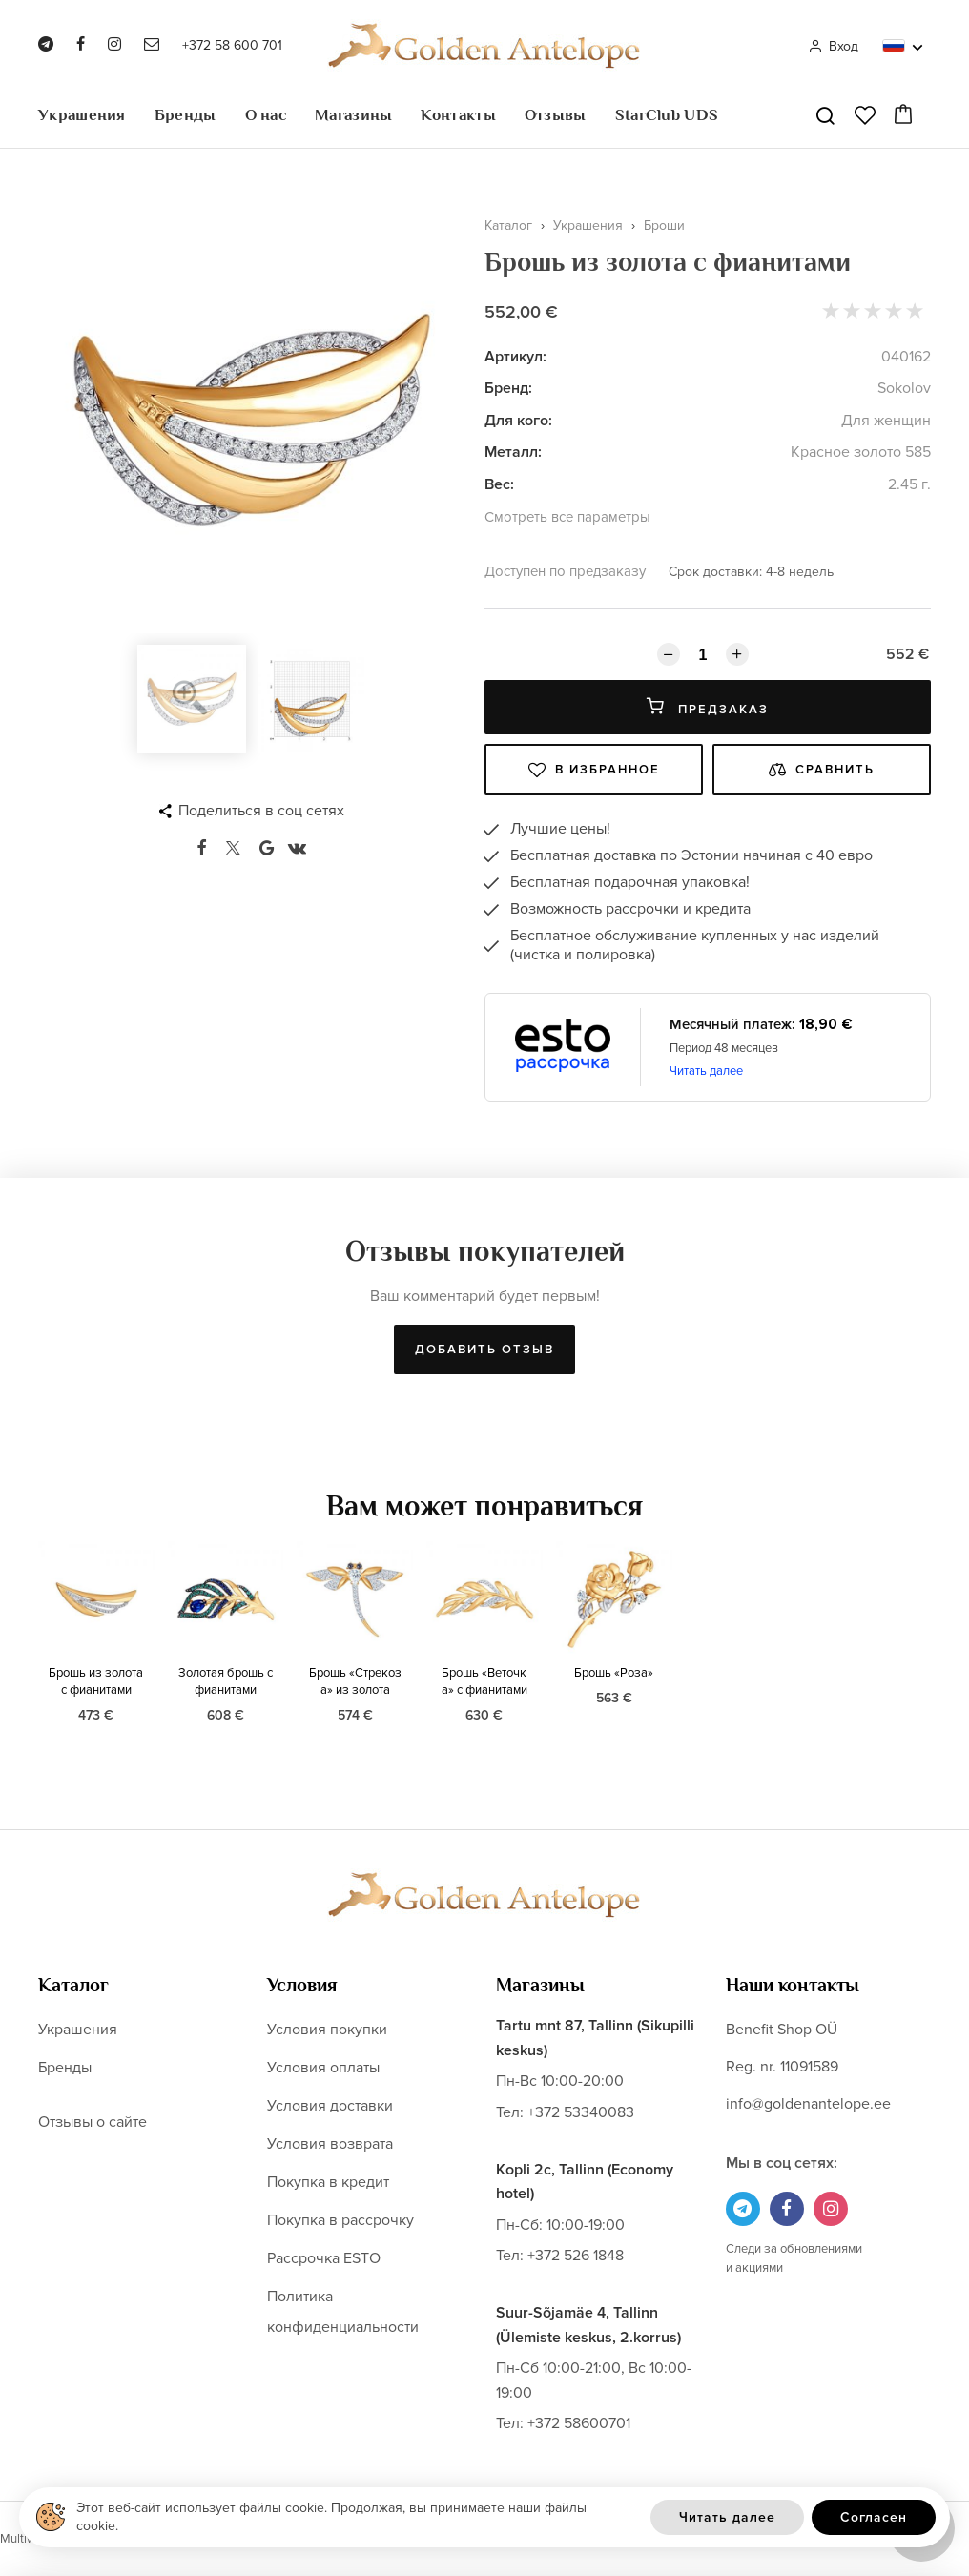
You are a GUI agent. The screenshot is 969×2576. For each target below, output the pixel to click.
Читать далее (706, 1071)
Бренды (185, 115)
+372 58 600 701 (232, 45)
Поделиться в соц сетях (261, 810)
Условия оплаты (323, 2067)
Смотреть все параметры (567, 517)
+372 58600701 (578, 2423)
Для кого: (518, 420)
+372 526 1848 (575, 2255)
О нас (266, 115)
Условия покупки (327, 2029)
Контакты (458, 115)
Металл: (513, 452)
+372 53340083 (580, 2112)
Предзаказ (708, 707)
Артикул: (515, 356)
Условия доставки (330, 2105)
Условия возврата (330, 2144)
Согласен (873, 2517)
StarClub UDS (667, 115)
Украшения (82, 115)
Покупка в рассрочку (340, 2220)
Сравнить (822, 769)
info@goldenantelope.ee (808, 2103)
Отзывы (556, 115)
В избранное (594, 769)
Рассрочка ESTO (324, 2258)
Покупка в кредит (328, 2182)
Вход (833, 46)
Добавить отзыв (484, 1349)
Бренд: (508, 388)
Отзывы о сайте (92, 2122)
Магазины (353, 115)
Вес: (499, 484)
